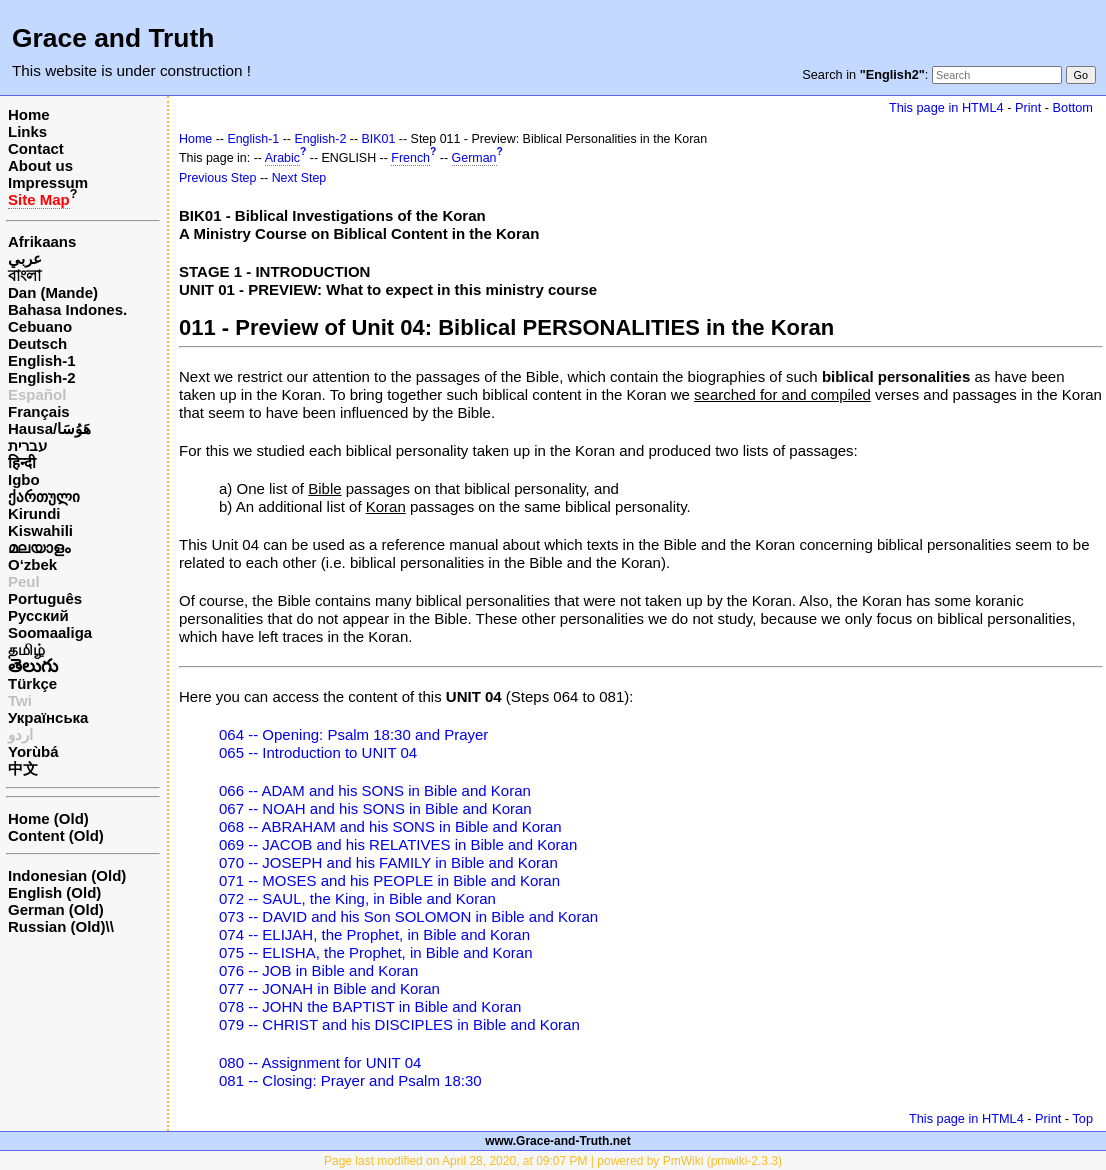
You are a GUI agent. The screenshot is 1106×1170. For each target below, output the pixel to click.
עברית (27, 445)
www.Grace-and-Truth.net (558, 1141)
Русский (38, 615)
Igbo (24, 479)
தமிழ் (26, 649)
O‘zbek (32, 564)
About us (40, 165)
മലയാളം (39, 547)
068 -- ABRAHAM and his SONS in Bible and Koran (390, 826)
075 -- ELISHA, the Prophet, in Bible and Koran (376, 952)
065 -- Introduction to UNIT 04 (318, 752)
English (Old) (54, 892)
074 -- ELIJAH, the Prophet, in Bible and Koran (374, 934)
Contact (36, 148)
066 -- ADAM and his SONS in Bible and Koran (375, 790)
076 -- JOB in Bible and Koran (318, 970)
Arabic (282, 158)
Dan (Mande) (53, 292)
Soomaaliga (50, 632)
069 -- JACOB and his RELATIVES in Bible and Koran (398, 844)
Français (39, 411)
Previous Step (217, 178)
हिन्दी (22, 462)
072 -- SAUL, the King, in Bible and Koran (357, 898)
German (474, 158)
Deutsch (37, 343)
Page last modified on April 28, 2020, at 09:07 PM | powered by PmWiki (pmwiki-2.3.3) (553, 1161)
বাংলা (24, 275)
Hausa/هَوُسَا (49, 428)
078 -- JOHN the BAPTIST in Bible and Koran (370, 1006)
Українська (48, 717)
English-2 (42, 377)
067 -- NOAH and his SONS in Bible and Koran (375, 808)
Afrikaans (42, 241)
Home (29, 114)
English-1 (42, 360)
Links (27, 131)
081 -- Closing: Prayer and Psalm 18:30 (350, 1080)
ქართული (44, 496)
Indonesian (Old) (67, 875)
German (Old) (56, 909)
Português (45, 598)
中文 (23, 768)
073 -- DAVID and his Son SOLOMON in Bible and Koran (408, 916)
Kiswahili (40, 530)
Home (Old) (48, 818)
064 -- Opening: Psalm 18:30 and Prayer (353, 734)
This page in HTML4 (946, 107)
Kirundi (34, 513)
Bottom (1073, 107)
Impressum (48, 182)
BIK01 (379, 139)
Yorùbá (33, 751)
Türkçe (32, 683)
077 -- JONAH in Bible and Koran (329, 988)
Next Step (299, 178)
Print (1028, 107)
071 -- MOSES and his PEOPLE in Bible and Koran (389, 880)
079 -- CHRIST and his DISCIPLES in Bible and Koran (399, 1024)
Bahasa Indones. (67, 309)
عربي (25, 258)
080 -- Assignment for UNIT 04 (320, 1062)
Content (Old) (56, 835)
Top (1082, 1118)
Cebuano (40, 326)
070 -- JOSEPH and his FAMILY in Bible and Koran (388, 862)
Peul (24, 581)
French (410, 158)
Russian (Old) (57, 926)
